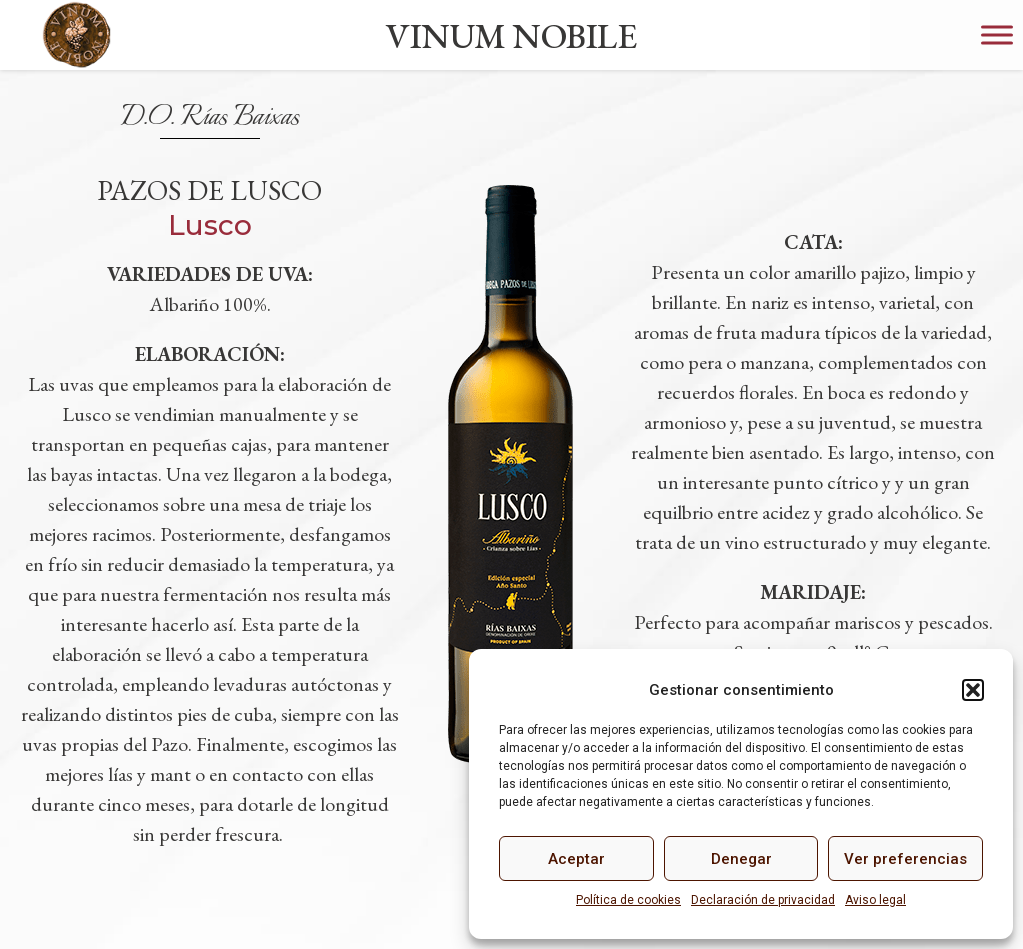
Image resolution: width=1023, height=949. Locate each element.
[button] (973, 690)
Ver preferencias (905, 859)
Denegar (741, 859)
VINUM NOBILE (511, 35)
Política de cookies (628, 900)
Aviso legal (875, 900)
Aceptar (576, 859)
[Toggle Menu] (997, 34)
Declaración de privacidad (763, 900)
